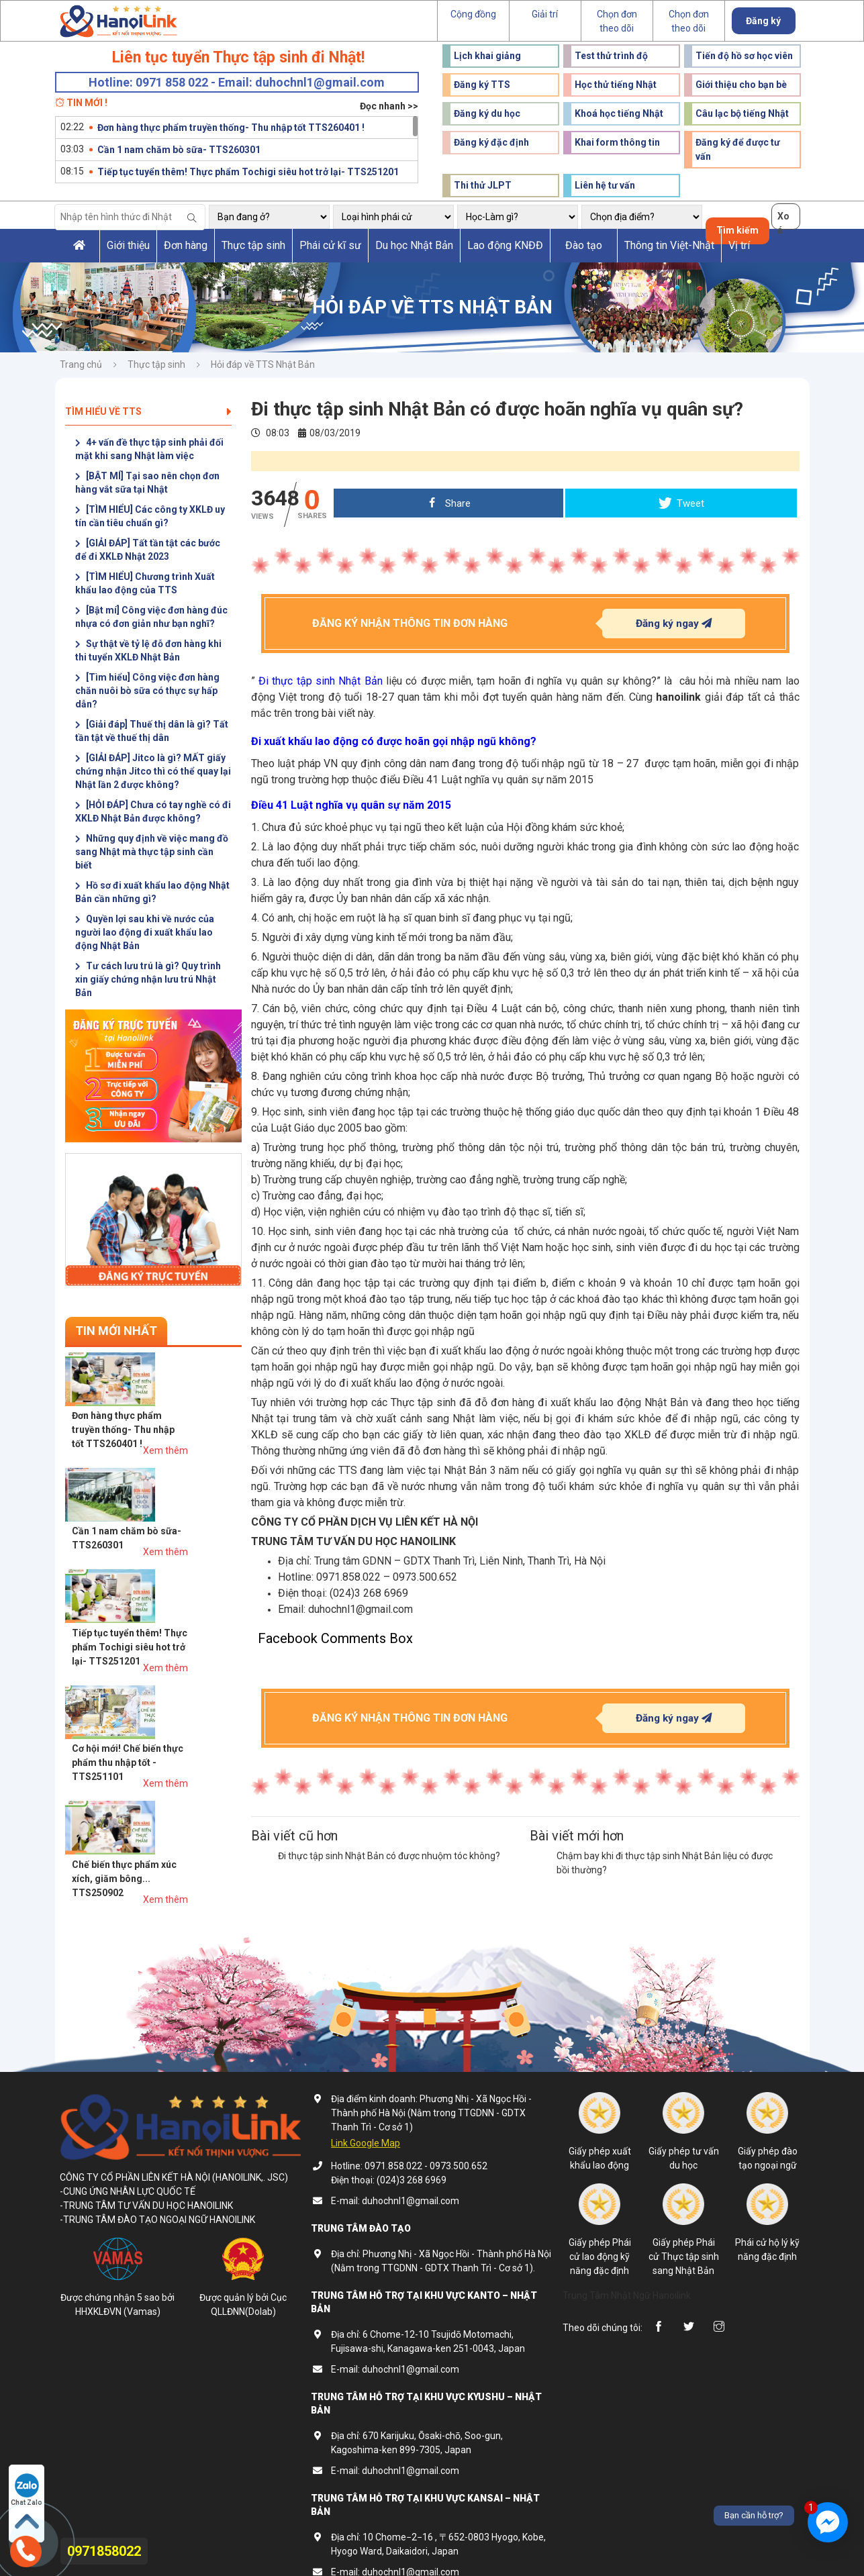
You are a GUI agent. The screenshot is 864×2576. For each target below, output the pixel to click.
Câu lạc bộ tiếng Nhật (742, 113)
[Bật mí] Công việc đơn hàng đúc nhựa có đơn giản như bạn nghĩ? (151, 617)
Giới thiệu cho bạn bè (741, 84)
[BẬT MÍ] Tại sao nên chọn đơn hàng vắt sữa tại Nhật (147, 482)
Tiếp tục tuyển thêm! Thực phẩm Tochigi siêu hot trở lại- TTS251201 (248, 171)
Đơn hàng (185, 245)
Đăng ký (763, 20)
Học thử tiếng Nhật (616, 84)
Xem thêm (219, 1394)
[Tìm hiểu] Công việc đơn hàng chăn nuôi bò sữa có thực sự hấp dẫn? (147, 690)
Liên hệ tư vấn (605, 185)
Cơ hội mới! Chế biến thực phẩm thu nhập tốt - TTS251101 (181, 1564)
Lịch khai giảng (487, 55)
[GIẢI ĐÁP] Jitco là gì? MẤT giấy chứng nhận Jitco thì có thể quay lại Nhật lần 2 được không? (153, 771)
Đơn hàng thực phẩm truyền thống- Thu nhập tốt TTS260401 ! (231, 127)
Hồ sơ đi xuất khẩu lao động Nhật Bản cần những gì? (152, 892)
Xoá (783, 220)
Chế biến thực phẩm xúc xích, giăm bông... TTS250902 (178, 1628)
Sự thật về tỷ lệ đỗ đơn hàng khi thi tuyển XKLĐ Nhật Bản (148, 650)
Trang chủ (81, 364)
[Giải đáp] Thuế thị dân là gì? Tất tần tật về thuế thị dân (151, 731)
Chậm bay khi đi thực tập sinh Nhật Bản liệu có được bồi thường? (665, 1862)
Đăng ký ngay (674, 623)
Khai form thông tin (617, 142)
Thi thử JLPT (483, 185)
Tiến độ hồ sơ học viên (744, 55)
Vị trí (739, 245)
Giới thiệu (128, 245)
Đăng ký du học (487, 113)
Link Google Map (365, 2114)
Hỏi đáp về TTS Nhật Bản (263, 364)
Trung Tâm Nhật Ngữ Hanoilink (627, 2266)
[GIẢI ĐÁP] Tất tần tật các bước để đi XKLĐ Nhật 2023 (147, 550)
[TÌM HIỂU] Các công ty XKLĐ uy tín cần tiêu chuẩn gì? (150, 516)
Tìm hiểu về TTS (148, 411)
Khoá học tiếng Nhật (619, 113)
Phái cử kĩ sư (330, 245)
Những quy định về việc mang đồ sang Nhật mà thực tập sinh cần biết (151, 852)
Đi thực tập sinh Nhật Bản (320, 681)
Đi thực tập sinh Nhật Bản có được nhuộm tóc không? (389, 1855)
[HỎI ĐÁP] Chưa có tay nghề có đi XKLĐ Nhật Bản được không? (153, 811)
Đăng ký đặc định (491, 142)
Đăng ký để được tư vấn (737, 149)
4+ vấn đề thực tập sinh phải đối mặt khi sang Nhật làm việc (149, 449)
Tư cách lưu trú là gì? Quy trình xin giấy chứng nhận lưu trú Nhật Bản (148, 979)
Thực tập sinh (253, 245)
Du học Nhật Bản (414, 245)
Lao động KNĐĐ (505, 245)
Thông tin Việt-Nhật (669, 245)
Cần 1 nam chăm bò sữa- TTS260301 (178, 149)
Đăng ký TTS (482, 84)
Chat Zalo (27, 2489)
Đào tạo (583, 245)
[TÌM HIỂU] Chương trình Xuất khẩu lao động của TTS (145, 583)
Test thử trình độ (611, 55)
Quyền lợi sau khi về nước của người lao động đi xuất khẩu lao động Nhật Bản (144, 932)
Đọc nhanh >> (389, 106)
